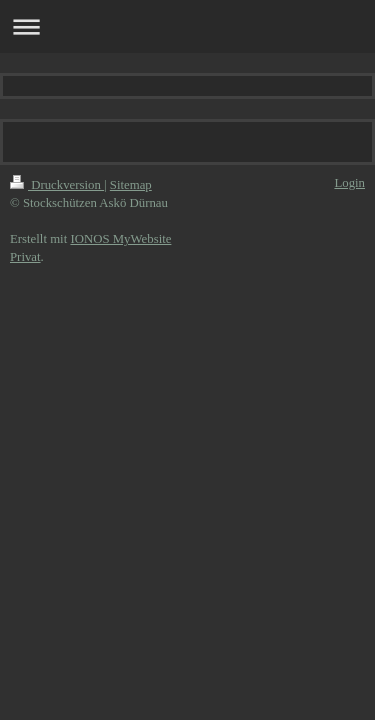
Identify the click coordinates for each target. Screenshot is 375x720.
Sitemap (131, 185)
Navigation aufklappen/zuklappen (187, 26)
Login (349, 183)
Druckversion (57, 185)
